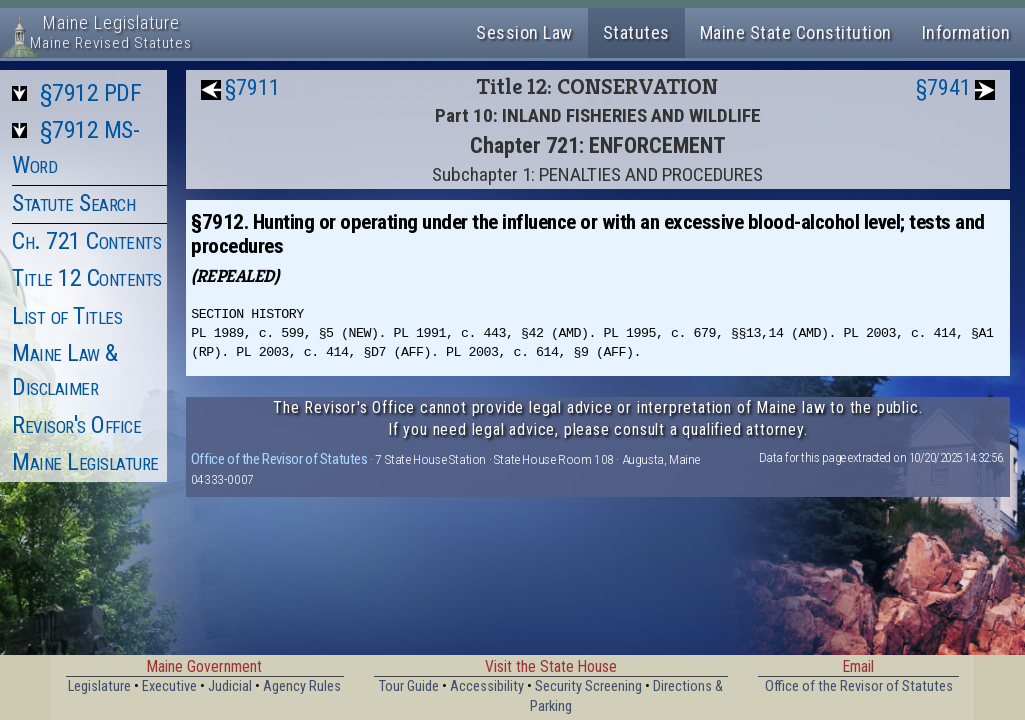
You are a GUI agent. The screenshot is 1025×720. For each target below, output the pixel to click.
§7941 (943, 87)
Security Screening (588, 686)
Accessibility (487, 686)
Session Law (524, 32)
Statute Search (73, 203)
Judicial (230, 686)
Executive (169, 686)
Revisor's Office (76, 425)
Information (966, 32)
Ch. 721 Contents (86, 241)
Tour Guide (409, 686)
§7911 (252, 87)
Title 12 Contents (87, 278)
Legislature (99, 686)
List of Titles (67, 316)
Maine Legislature (85, 462)
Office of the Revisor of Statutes (279, 459)
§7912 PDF (91, 93)
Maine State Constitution (796, 32)
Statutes (636, 32)
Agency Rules (302, 686)
